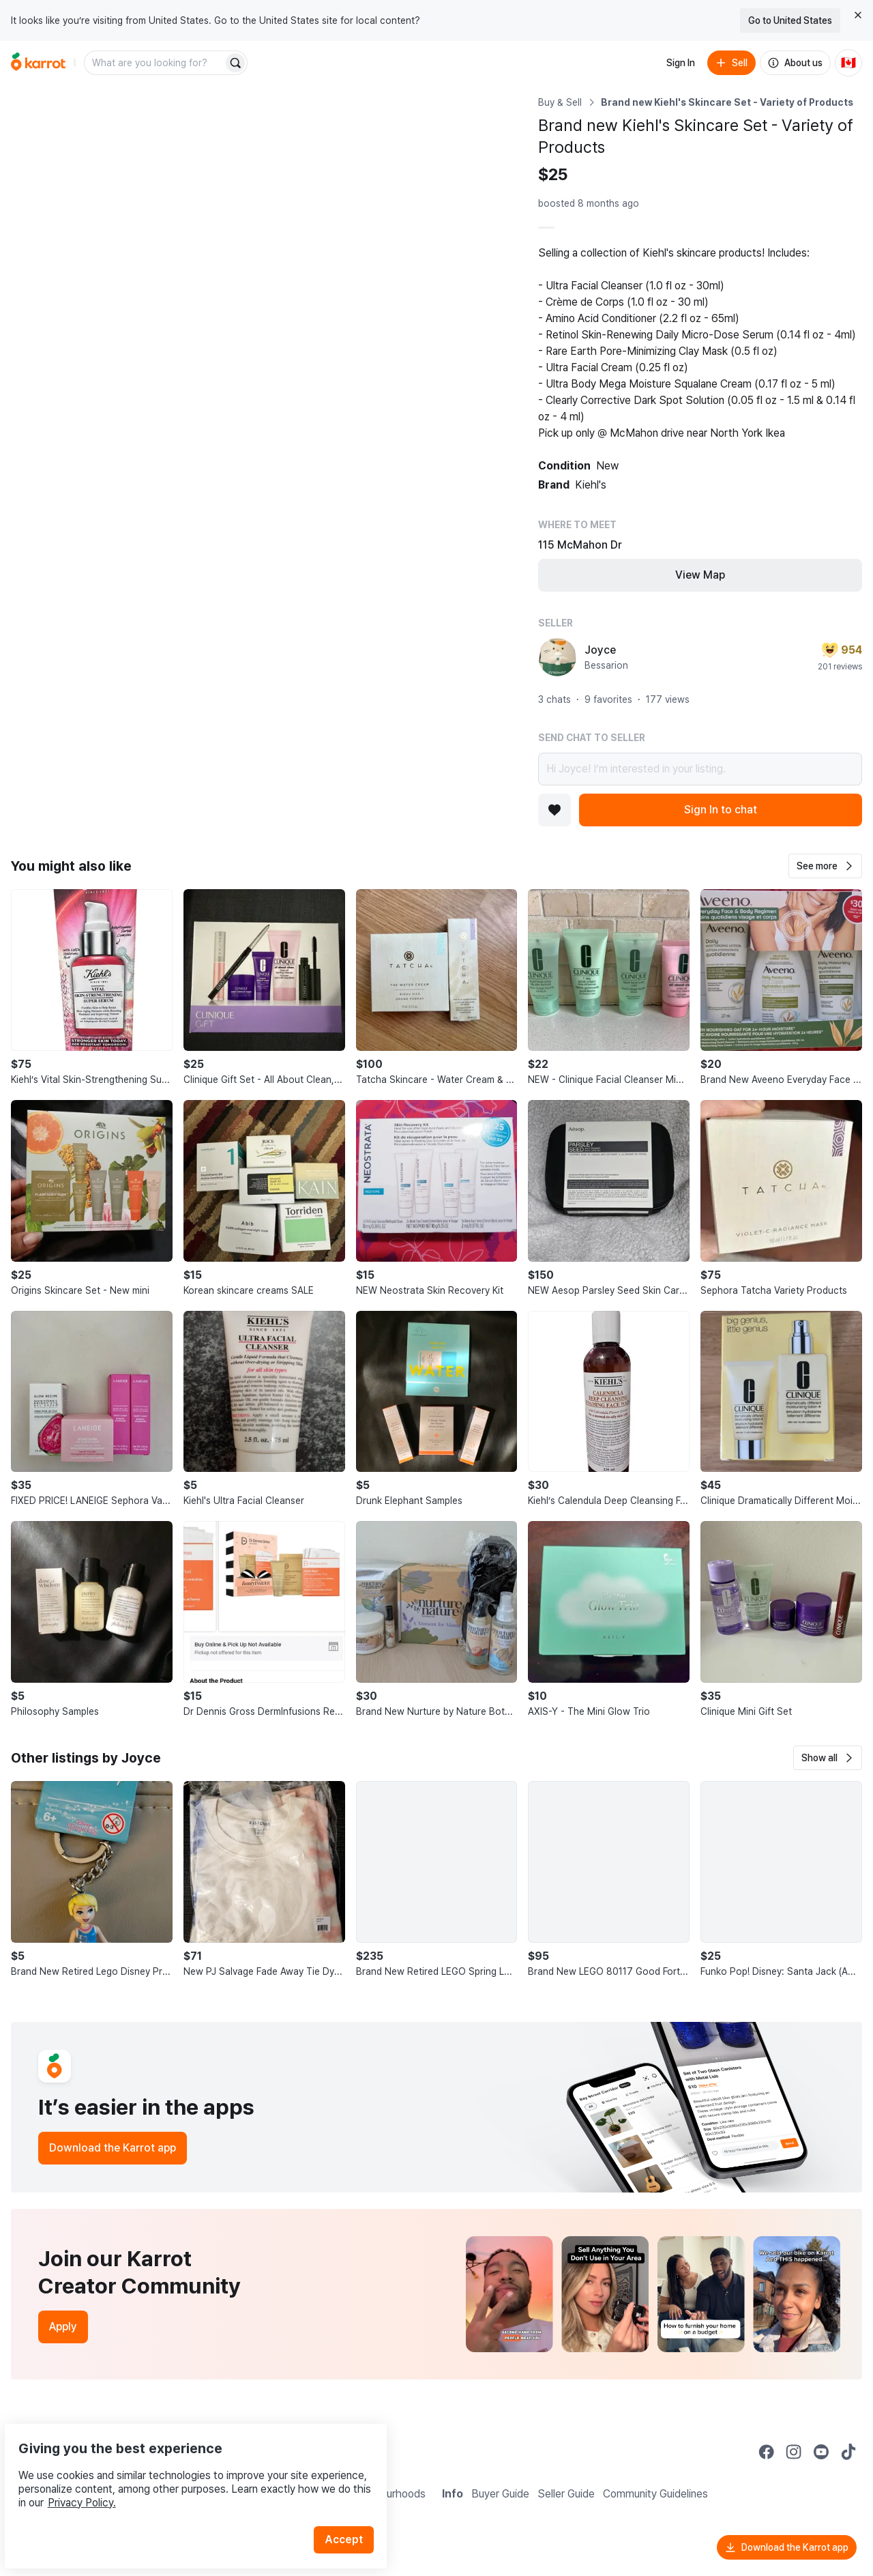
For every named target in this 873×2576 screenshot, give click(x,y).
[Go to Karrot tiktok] (848, 2452)
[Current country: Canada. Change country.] (848, 62)
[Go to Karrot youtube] (821, 2452)
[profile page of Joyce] (557, 657)
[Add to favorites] (554, 810)
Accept (352, 2507)
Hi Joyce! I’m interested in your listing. (700, 769)
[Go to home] (38, 63)
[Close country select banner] (858, 15)
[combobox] (155, 62)
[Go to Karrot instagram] (794, 2452)
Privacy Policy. (183, 2470)
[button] (825, 866)
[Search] (235, 62)
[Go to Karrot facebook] (766, 2452)
